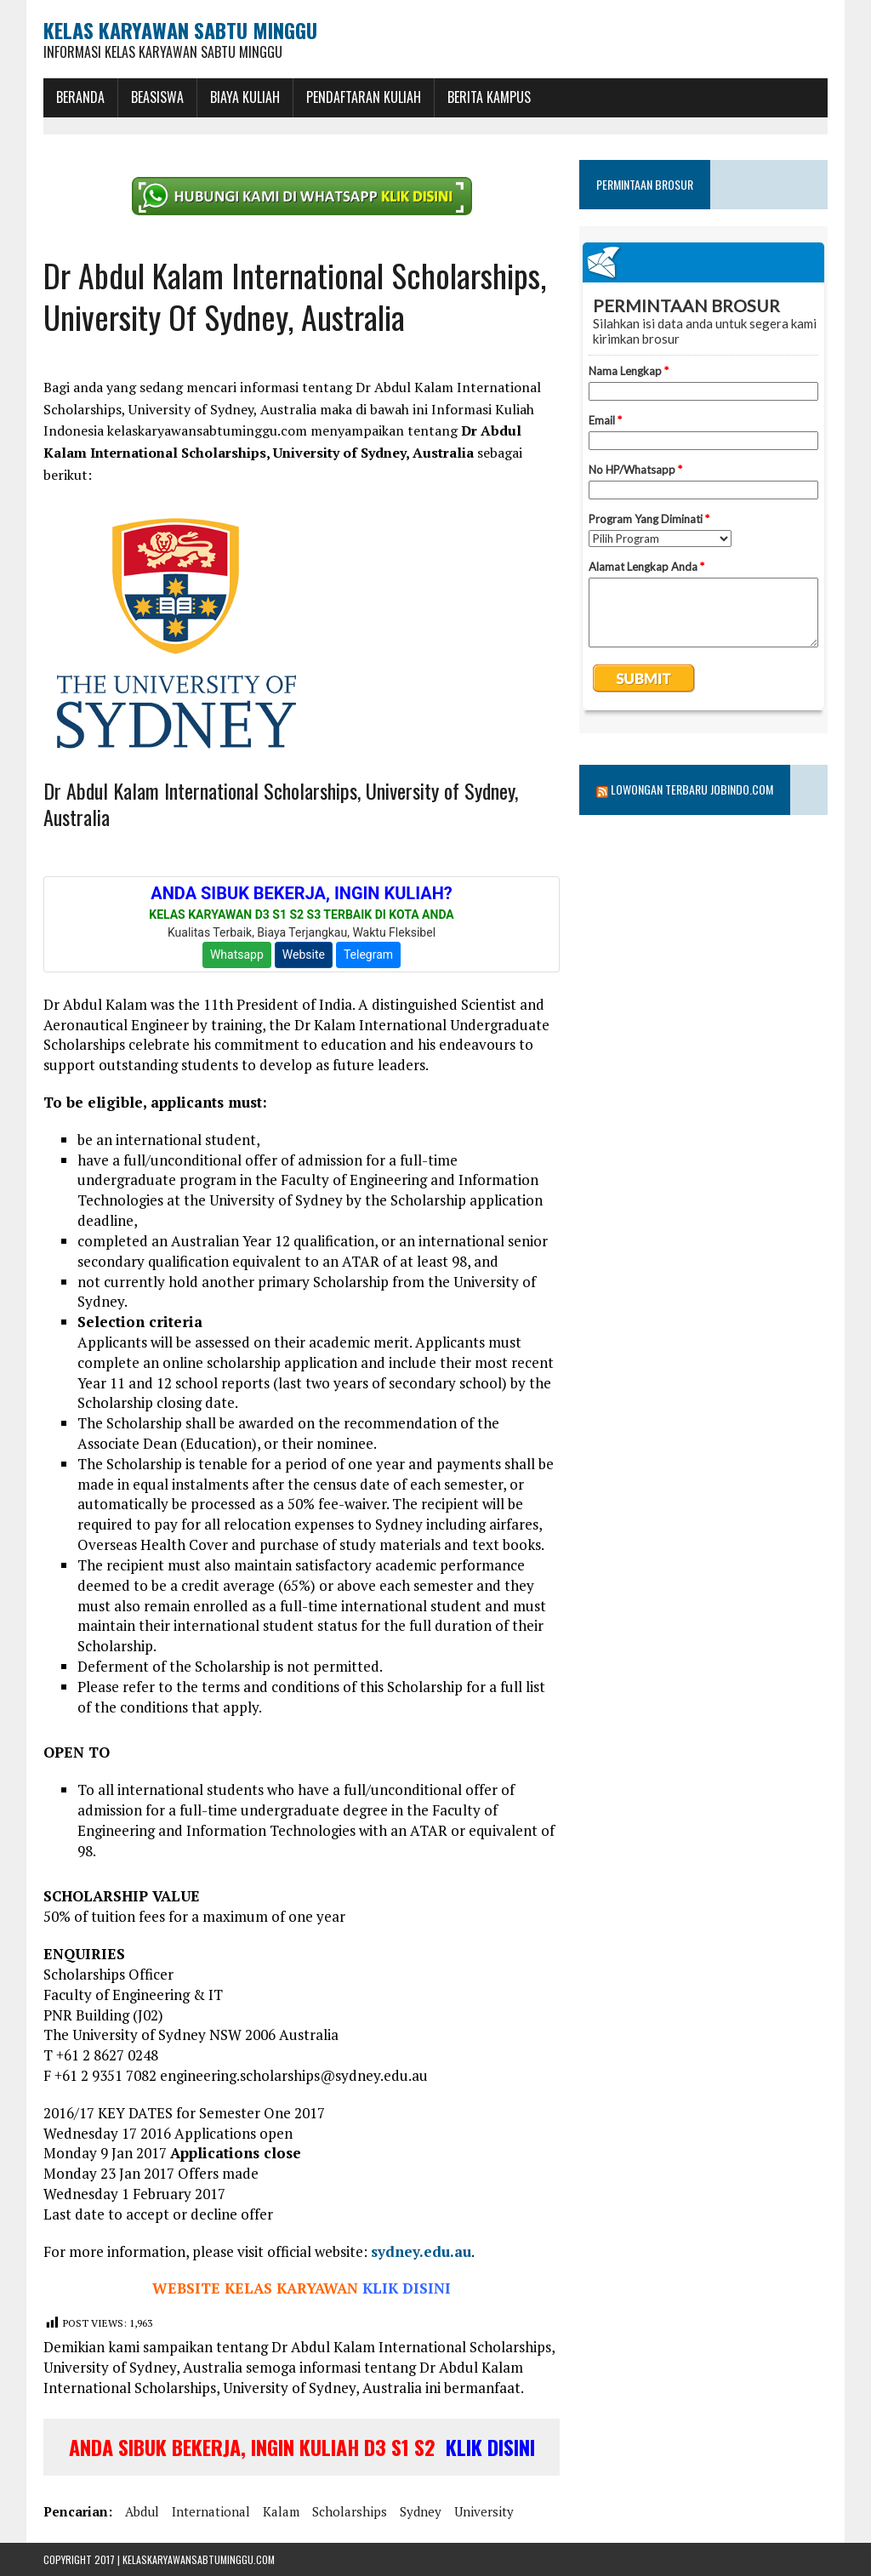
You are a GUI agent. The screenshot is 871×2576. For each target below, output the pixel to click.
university (484, 2511)
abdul (142, 2511)
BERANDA (80, 97)
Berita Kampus (489, 97)
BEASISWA (157, 97)
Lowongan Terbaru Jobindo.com (692, 789)
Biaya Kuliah (245, 97)
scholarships (349, 2511)
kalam (281, 2511)
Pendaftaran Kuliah (363, 97)
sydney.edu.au (421, 2251)
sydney (420, 2511)
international (211, 2511)
